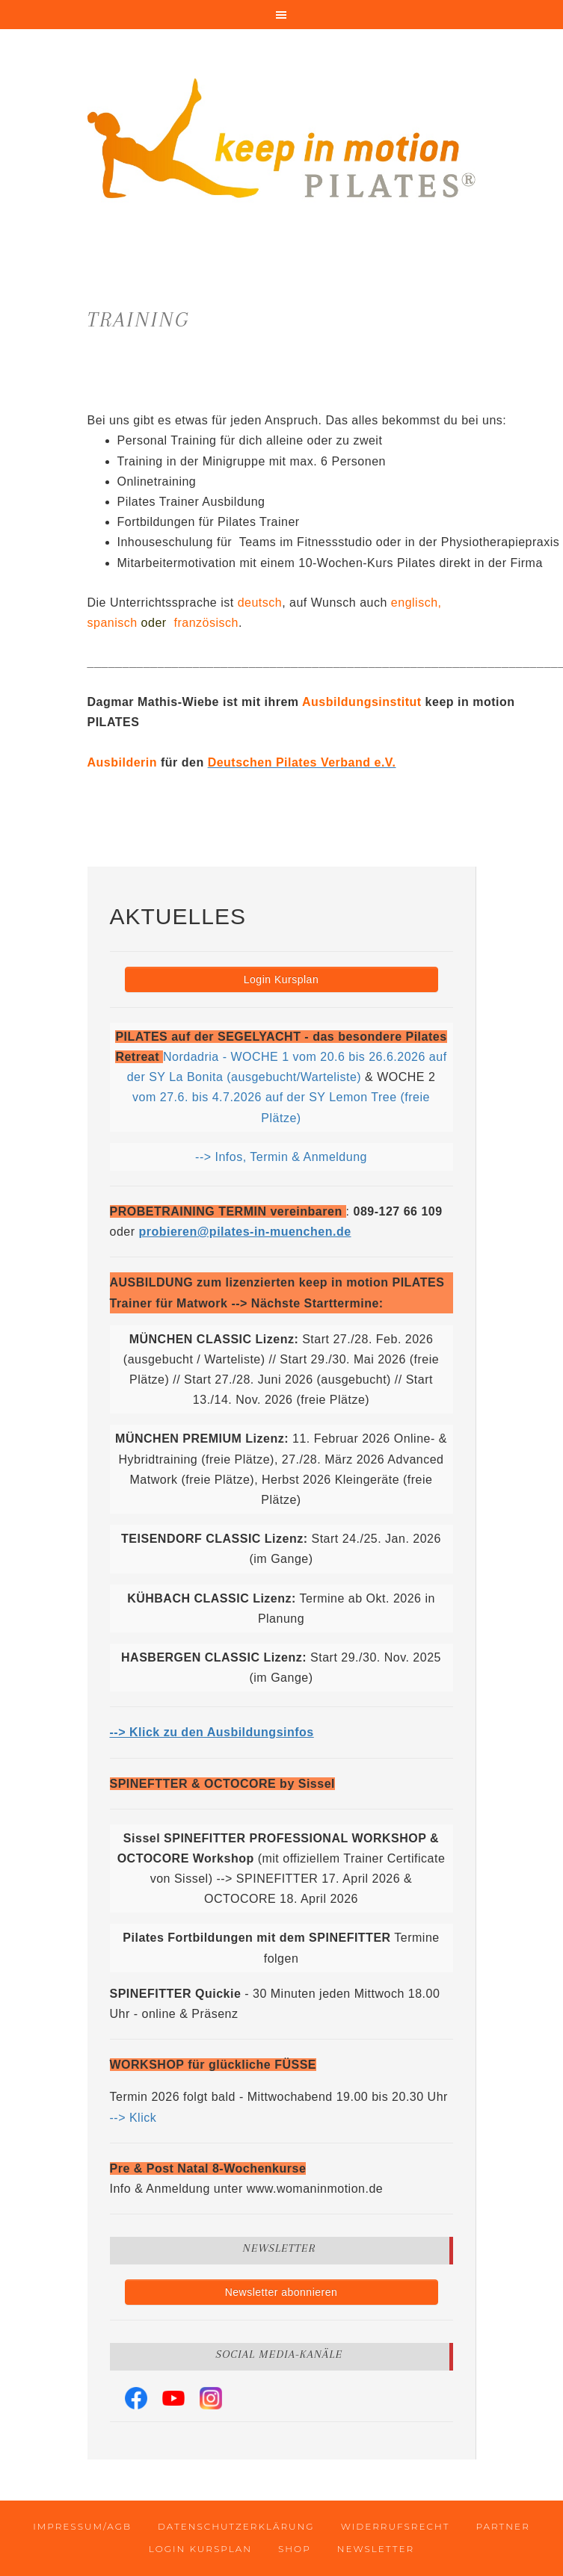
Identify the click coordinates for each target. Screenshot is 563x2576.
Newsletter (375, 2548)
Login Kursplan (281, 979)
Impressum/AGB (82, 2526)
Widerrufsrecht (395, 2526)
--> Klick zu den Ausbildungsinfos (212, 1732)
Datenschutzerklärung (236, 2526)
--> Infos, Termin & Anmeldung (281, 1157)
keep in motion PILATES (281, 142)
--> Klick (133, 2117)
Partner (503, 2526)
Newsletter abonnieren (281, 2292)
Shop (294, 2548)
